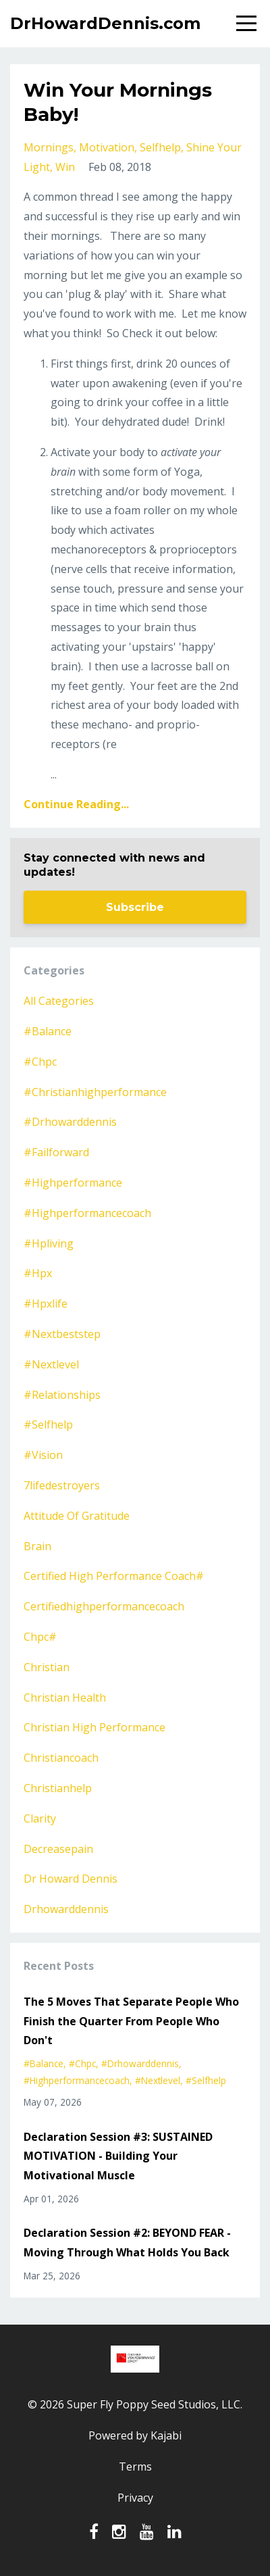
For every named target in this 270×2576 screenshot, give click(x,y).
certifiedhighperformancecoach (104, 1606)
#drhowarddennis (70, 1121)
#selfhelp (48, 1424)
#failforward (56, 1152)
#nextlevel (51, 1364)
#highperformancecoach (87, 1213)
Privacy (135, 2497)
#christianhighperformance (95, 1092)
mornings (49, 147)
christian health (65, 1697)
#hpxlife (46, 1303)
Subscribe (135, 907)
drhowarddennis (66, 1909)
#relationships (62, 1394)
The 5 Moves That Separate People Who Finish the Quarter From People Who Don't (131, 2021)
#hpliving (49, 1243)
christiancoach (61, 1757)
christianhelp (58, 1788)
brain (37, 1546)
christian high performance (94, 1727)
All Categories (59, 1000)
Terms (135, 2466)
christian (47, 1667)
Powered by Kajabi (135, 2435)
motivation (106, 147)
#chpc (40, 1061)
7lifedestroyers (62, 1485)
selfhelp (160, 147)
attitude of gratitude (77, 1515)
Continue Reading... (76, 804)
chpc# (40, 1636)
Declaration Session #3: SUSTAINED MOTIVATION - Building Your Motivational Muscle (118, 2156)
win (65, 166)
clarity (40, 1818)
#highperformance (73, 1182)
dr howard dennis (70, 1878)
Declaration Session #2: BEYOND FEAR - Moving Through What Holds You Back (127, 2242)
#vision (43, 1454)
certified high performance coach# (114, 1575)
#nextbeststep (62, 1334)
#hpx (38, 1273)
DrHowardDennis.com (105, 23)
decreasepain (58, 1848)
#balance (48, 1031)
